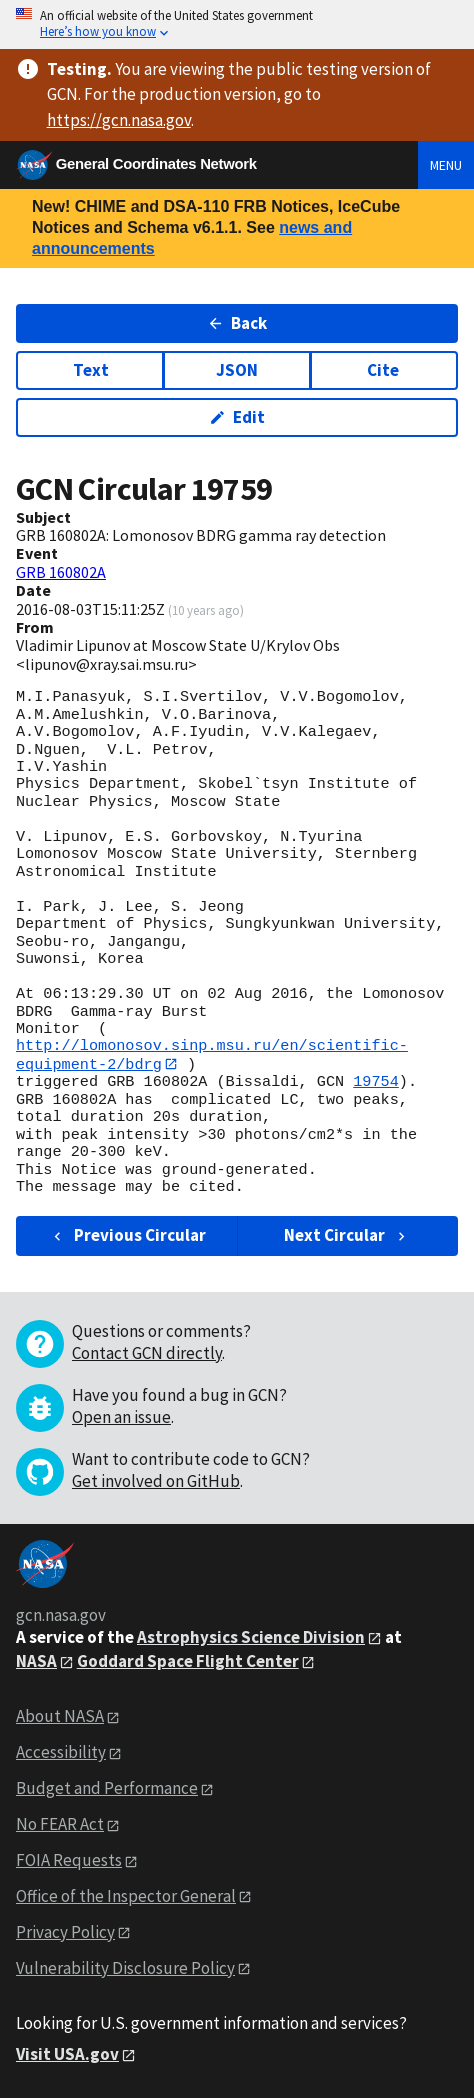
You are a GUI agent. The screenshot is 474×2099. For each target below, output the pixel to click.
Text (91, 370)
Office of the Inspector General (126, 1896)
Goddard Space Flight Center (188, 1661)
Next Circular (347, 1236)
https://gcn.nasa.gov (119, 120)
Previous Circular (127, 1236)
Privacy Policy (65, 1932)
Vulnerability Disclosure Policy (125, 1968)
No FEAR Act (60, 1824)
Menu (446, 165)
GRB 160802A (61, 572)
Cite (383, 370)
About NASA (60, 1717)
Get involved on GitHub (156, 1481)
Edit (237, 417)
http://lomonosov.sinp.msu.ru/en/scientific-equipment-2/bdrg (212, 1054)
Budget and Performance (107, 1789)
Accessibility (61, 1753)
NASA (36, 1661)
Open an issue (121, 1417)
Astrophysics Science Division (251, 1637)
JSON (237, 370)
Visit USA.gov (67, 2054)
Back (237, 323)
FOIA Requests (69, 1860)
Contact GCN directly (147, 1353)
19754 (376, 1083)
